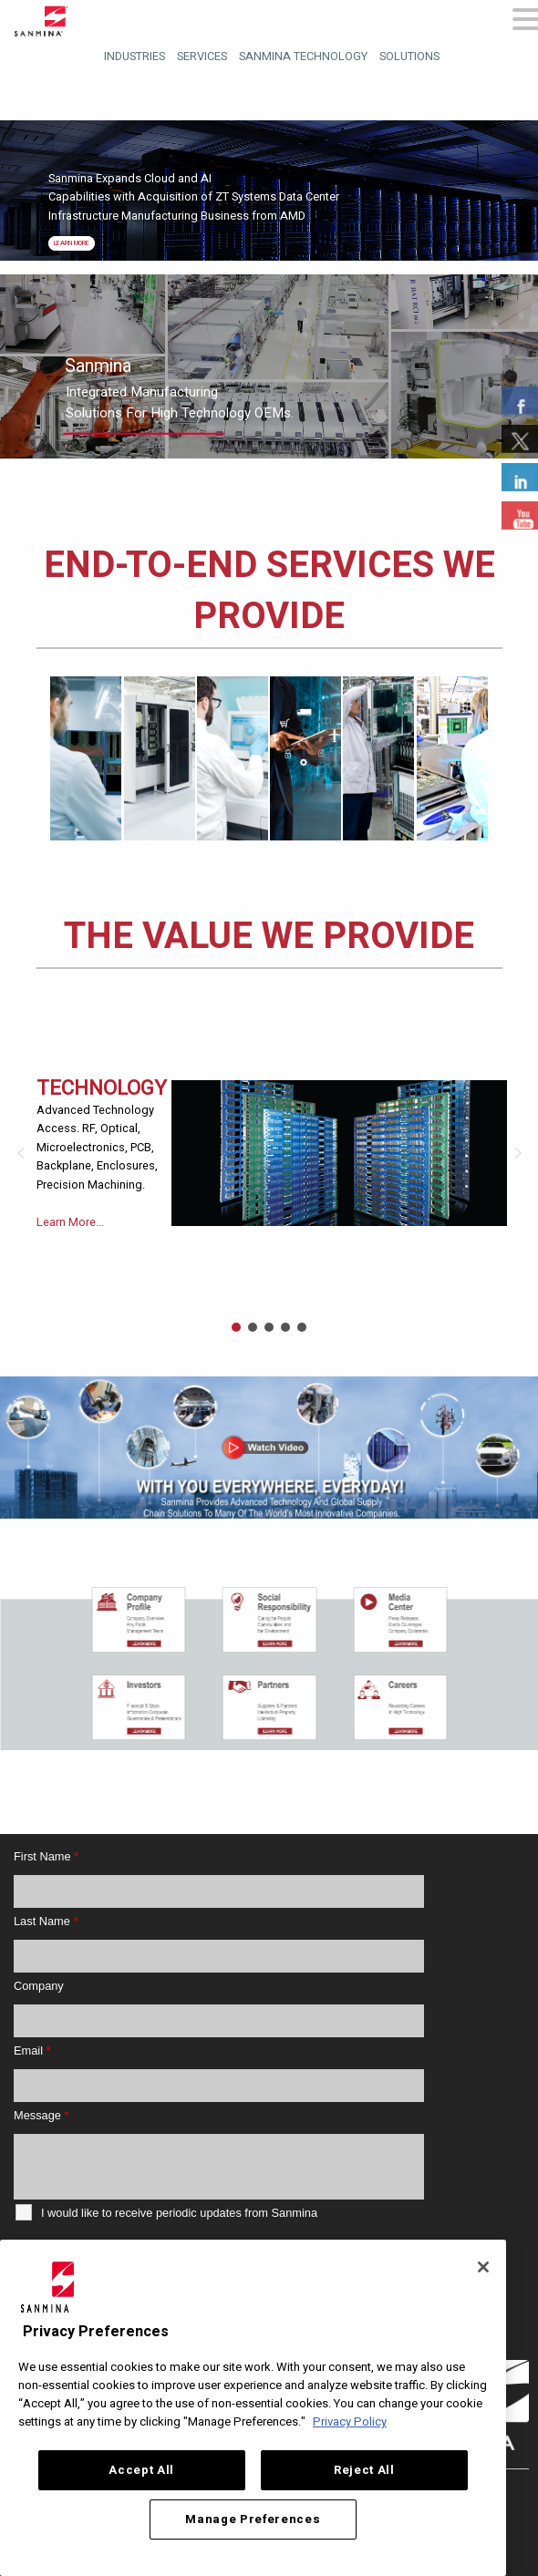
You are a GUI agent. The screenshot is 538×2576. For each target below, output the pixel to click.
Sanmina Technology (303, 56)
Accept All (141, 2470)
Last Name (46, 1921)
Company (39, 1986)
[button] (21, 1153)
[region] (269, 1447)
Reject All (364, 2470)
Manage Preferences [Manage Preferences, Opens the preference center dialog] (252, 2519)
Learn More (71, 243)
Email (32, 2050)
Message (41, 2115)
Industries (134, 56)
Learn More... (70, 1222)
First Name (46, 1856)
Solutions (409, 56)
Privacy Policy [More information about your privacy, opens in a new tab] (350, 2422)
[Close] (483, 2267)
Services (202, 56)
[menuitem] (132, 54)
